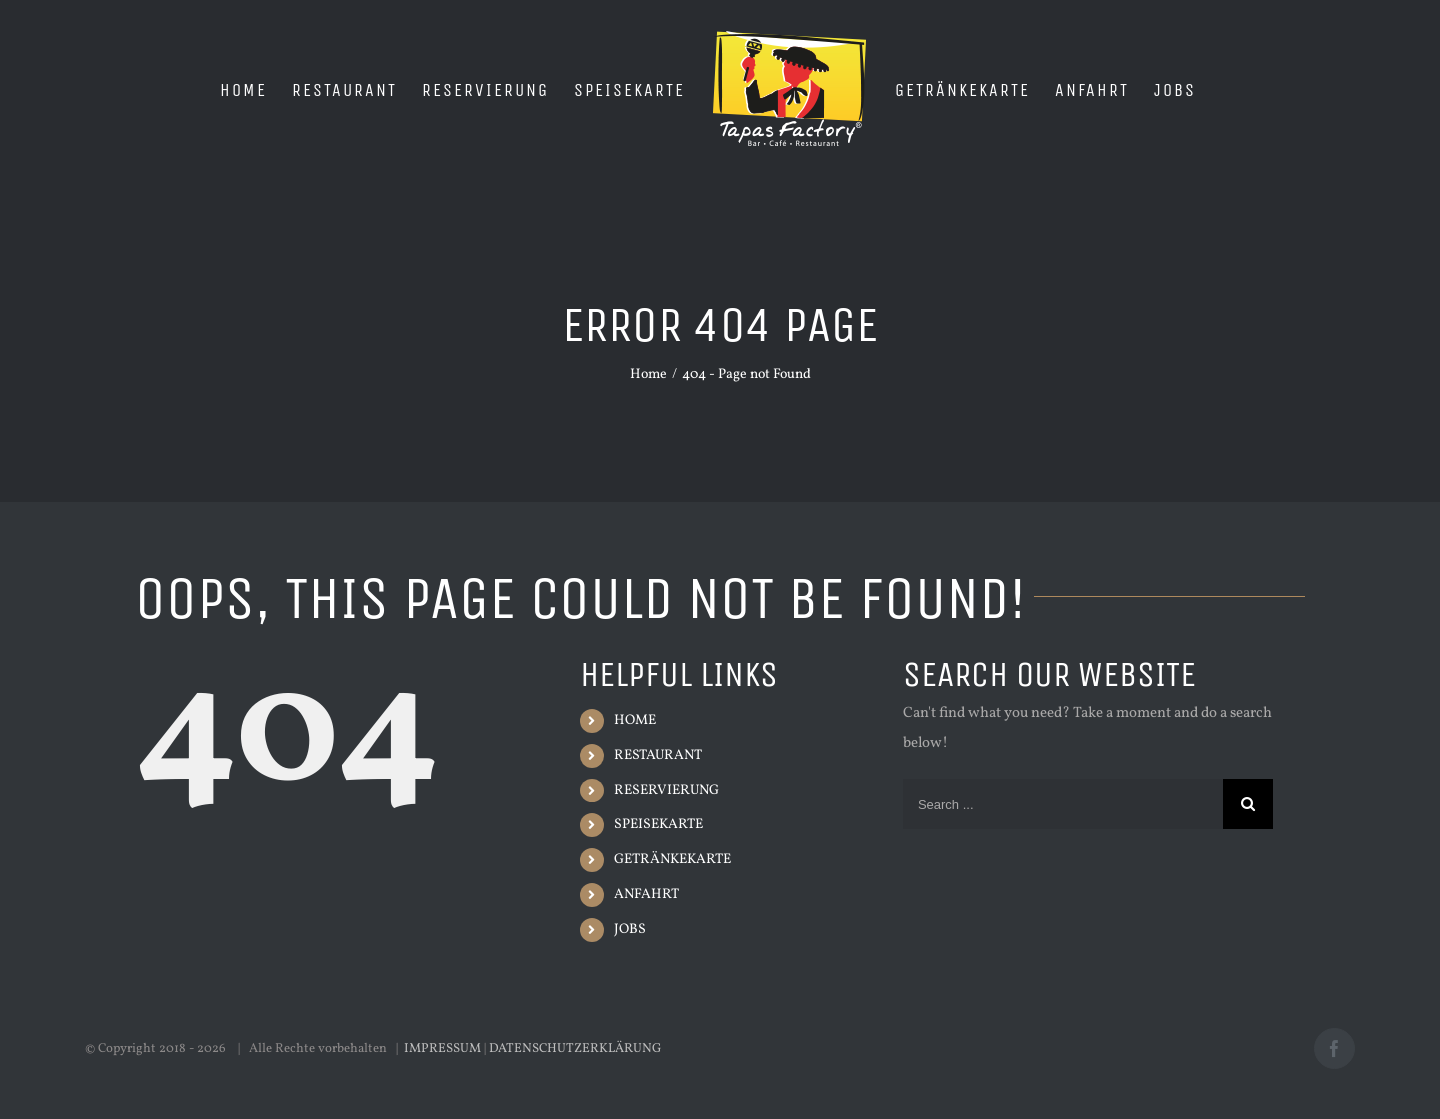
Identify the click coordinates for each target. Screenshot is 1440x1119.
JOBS (630, 929)
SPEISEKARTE (658, 824)
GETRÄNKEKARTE (672, 859)
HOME (635, 720)
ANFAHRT (646, 894)
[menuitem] (243, 89)
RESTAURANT (658, 755)
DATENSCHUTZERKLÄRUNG (575, 1049)
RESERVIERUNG (666, 790)
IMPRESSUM (442, 1049)
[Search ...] (1063, 804)
